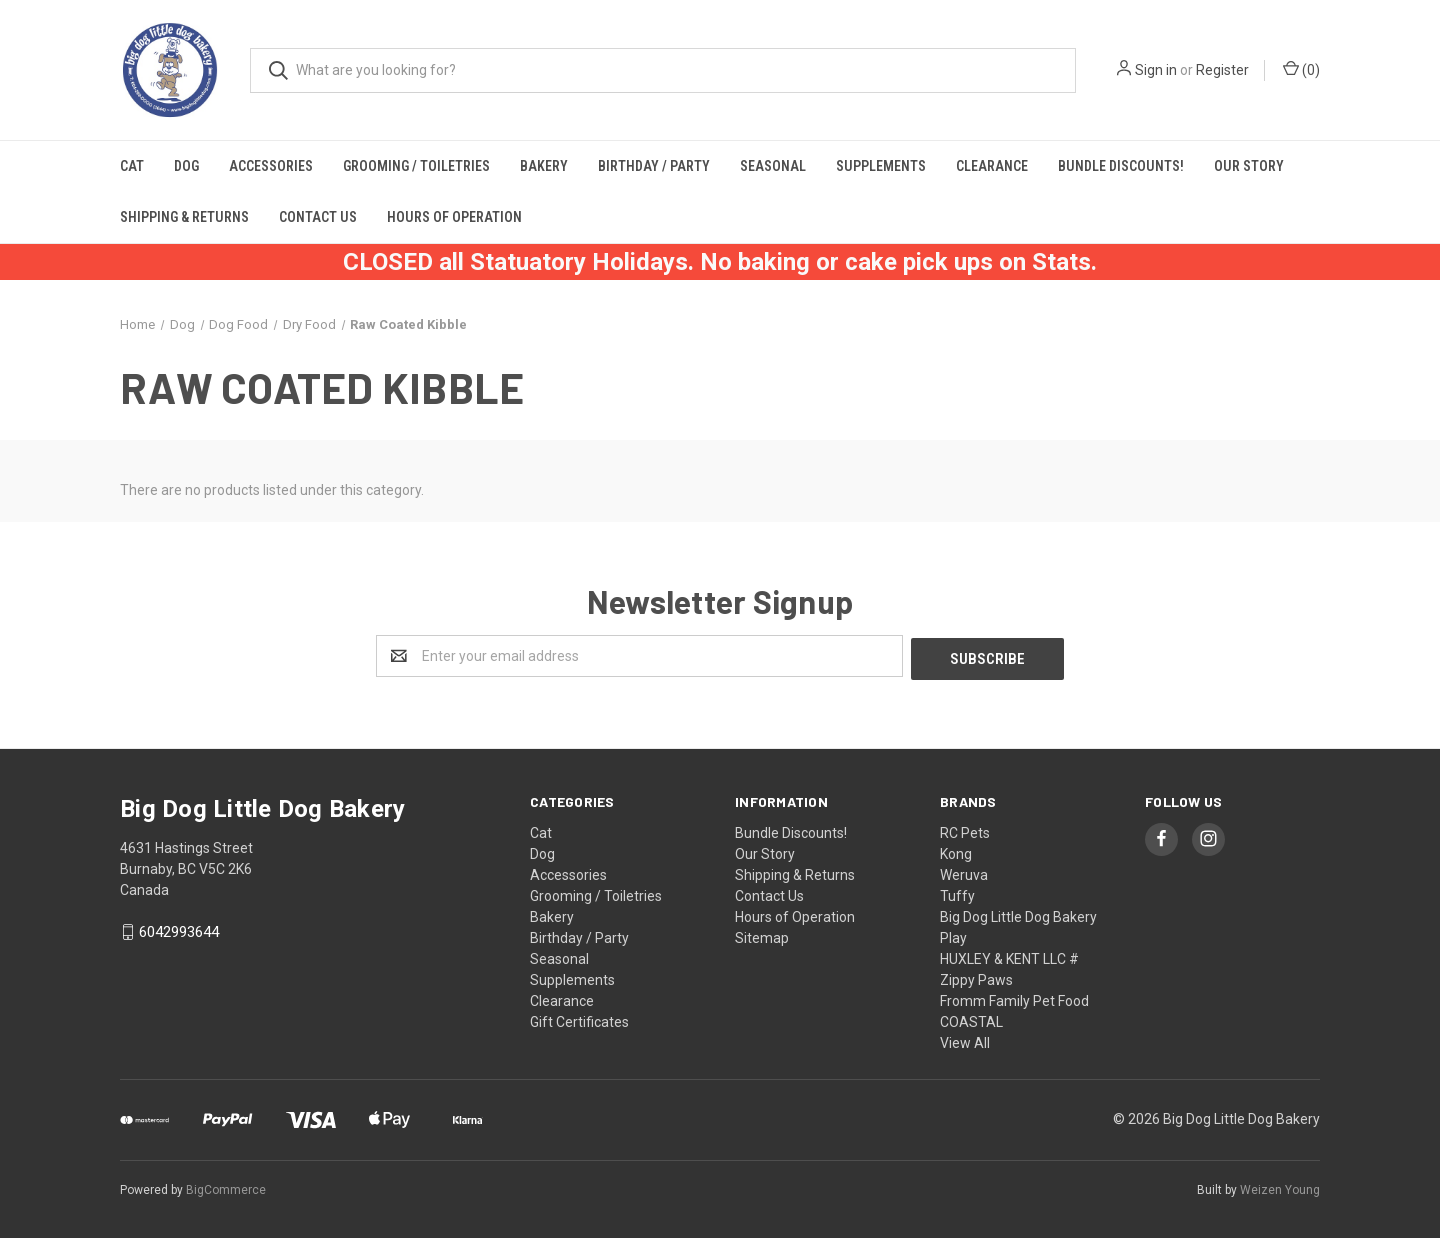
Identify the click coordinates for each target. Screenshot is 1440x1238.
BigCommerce (226, 1187)
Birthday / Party (654, 166)
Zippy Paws (976, 977)
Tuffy (957, 893)
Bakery (544, 166)
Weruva (964, 872)
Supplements (881, 166)
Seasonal (773, 166)
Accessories (271, 166)
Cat (132, 166)
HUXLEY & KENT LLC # (1009, 956)
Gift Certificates (579, 1019)
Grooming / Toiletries (416, 166)
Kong (956, 851)
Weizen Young (1280, 1187)
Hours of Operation (454, 217)
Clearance (992, 166)
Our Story (1249, 166)
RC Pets (965, 830)
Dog (186, 166)
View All (965, 1040)
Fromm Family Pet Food (1014, 998)
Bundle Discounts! (1121, 166)
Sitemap (762, 935)
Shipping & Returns (184, 217)
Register (1222, 70)
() (1301, 69)
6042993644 (179, 930)
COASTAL (971, 1019)
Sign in (1156, 70)
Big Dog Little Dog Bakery (1018, 914)
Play (953, 935)
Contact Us (318, 217)
